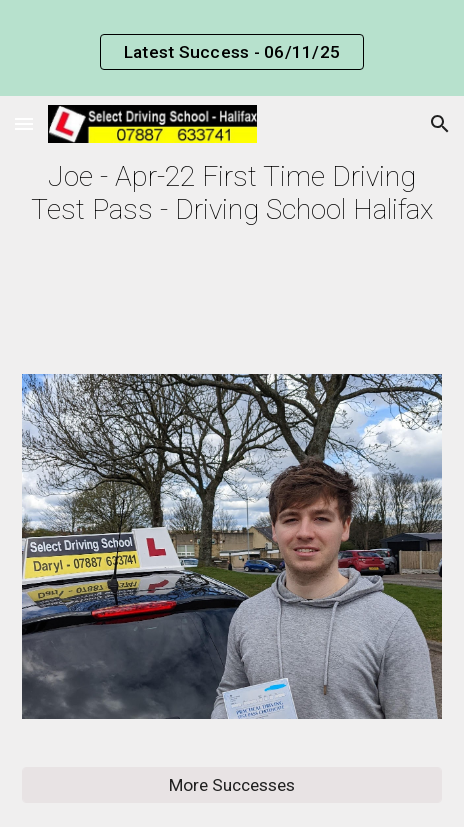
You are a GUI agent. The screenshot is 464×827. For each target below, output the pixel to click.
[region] (232, 48)
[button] (24, 123)
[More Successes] (232, 785)
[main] (232, 193)
